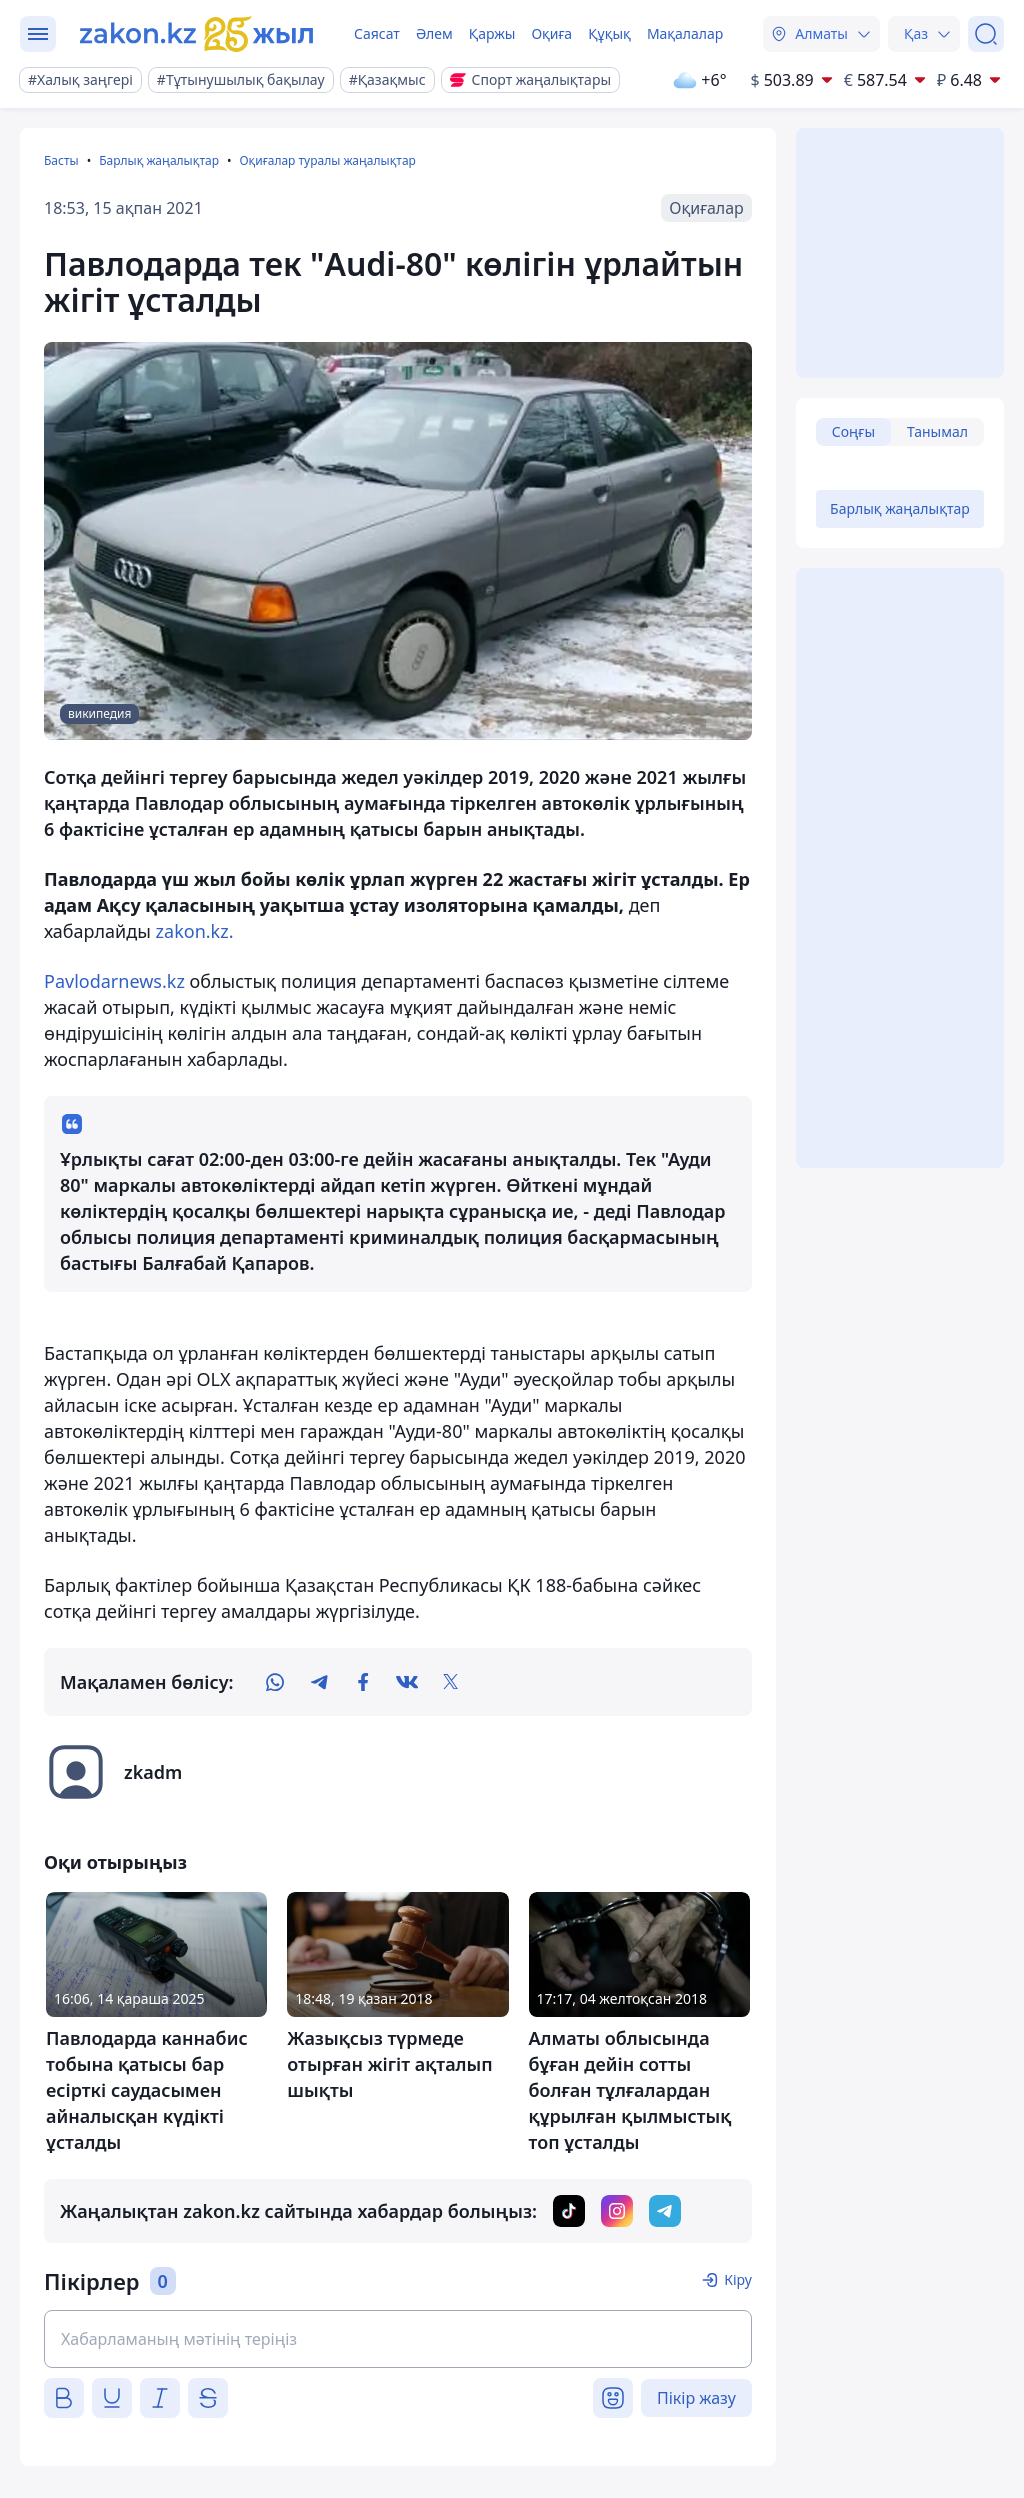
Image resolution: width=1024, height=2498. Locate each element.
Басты (61, 160)
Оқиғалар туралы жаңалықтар (327, 160)
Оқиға (551, 33)
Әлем (434, 33)
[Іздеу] (986, 34)
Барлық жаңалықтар (159, 160)
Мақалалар (685, 33)
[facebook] (363, 1682)
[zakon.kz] (197, 34)
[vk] (407, 1682)
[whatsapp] (275, 1682)
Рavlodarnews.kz (114, 981)
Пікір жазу (696, 2398)
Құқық (609, 33)
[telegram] (319, 1682)
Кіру (738, 2279)
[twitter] (451, 1682)
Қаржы (492, 33)
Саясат (377, 33)
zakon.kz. (195, 931)
